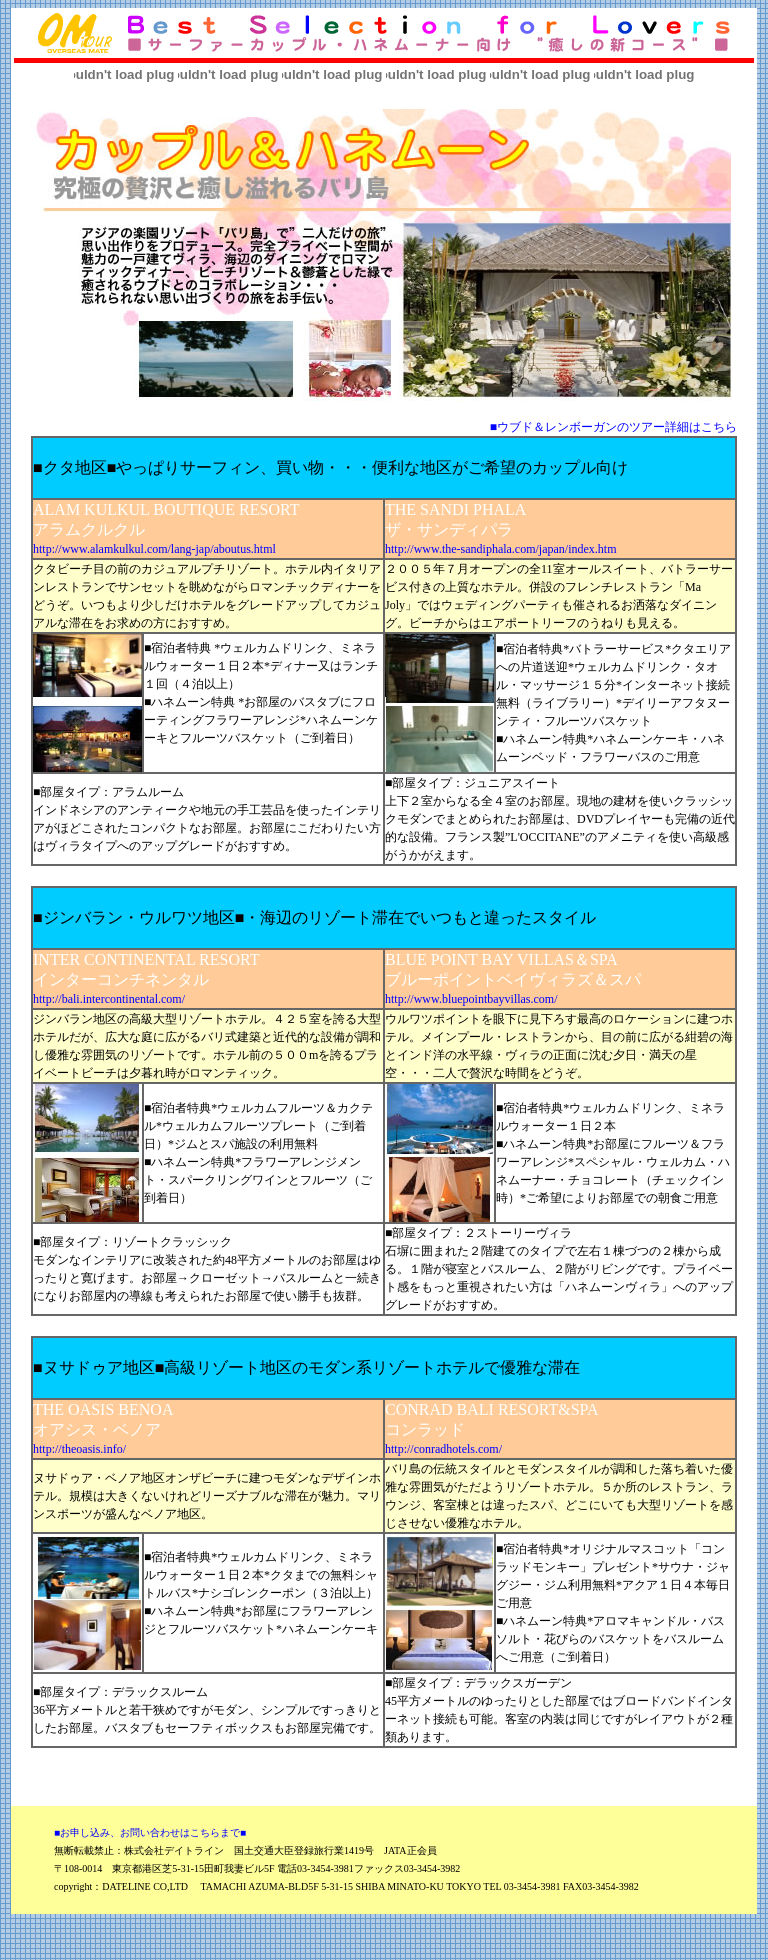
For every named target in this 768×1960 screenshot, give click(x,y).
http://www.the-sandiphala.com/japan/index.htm (501, 549)
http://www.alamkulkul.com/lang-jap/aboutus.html (154, 549)
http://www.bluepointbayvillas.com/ (471, 999)
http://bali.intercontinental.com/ (109, 999)
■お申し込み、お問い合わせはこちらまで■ (150, 1832)
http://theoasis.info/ (79, 1449)
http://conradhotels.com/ (443, 1449)
